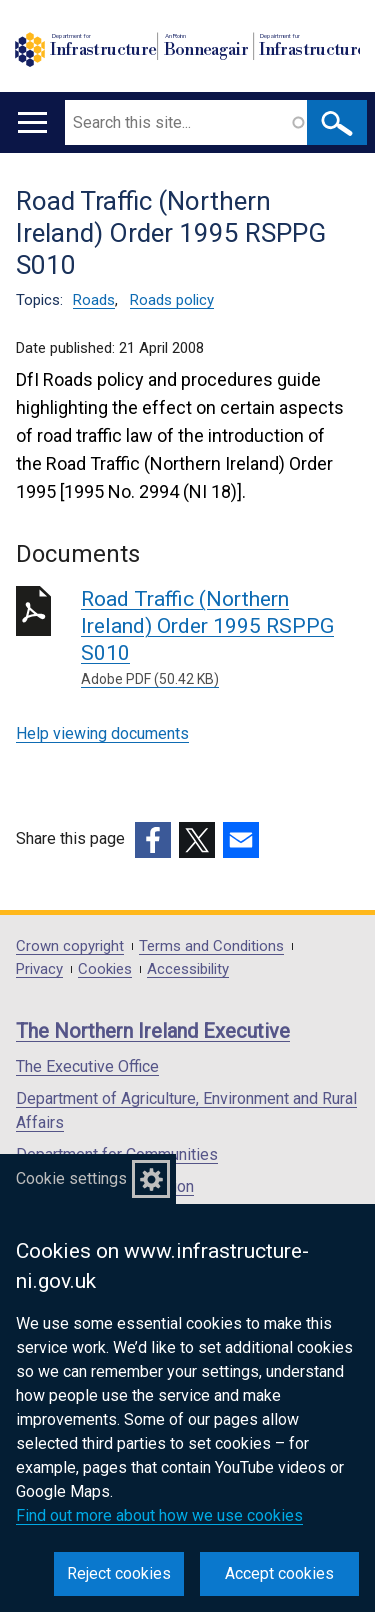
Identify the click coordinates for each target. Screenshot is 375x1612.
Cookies (105, 969)
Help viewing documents (102, 733)
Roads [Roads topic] (94, 300)
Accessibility (188, 969)
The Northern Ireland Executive (153, 1031)
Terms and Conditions (211, 946)
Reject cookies (119, 1573)
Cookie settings (71, 1178)
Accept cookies (279, 1573)
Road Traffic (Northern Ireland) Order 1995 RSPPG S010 (220, 638)
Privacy (39, 969)
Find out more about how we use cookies (159, 1515)
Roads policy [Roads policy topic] (172, 300)
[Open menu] (32, 122)
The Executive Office (87, 1066)
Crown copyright (70, 946)
